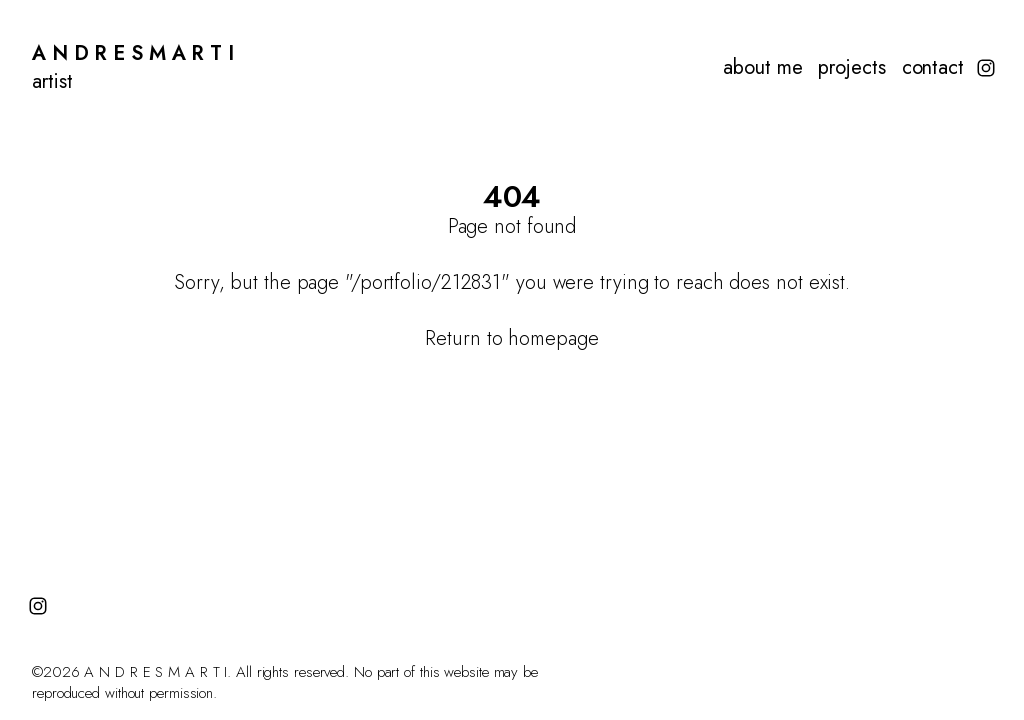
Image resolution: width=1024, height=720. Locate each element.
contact (933, 68)
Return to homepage (511, 338)
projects (851, 68)
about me (762, 68)
